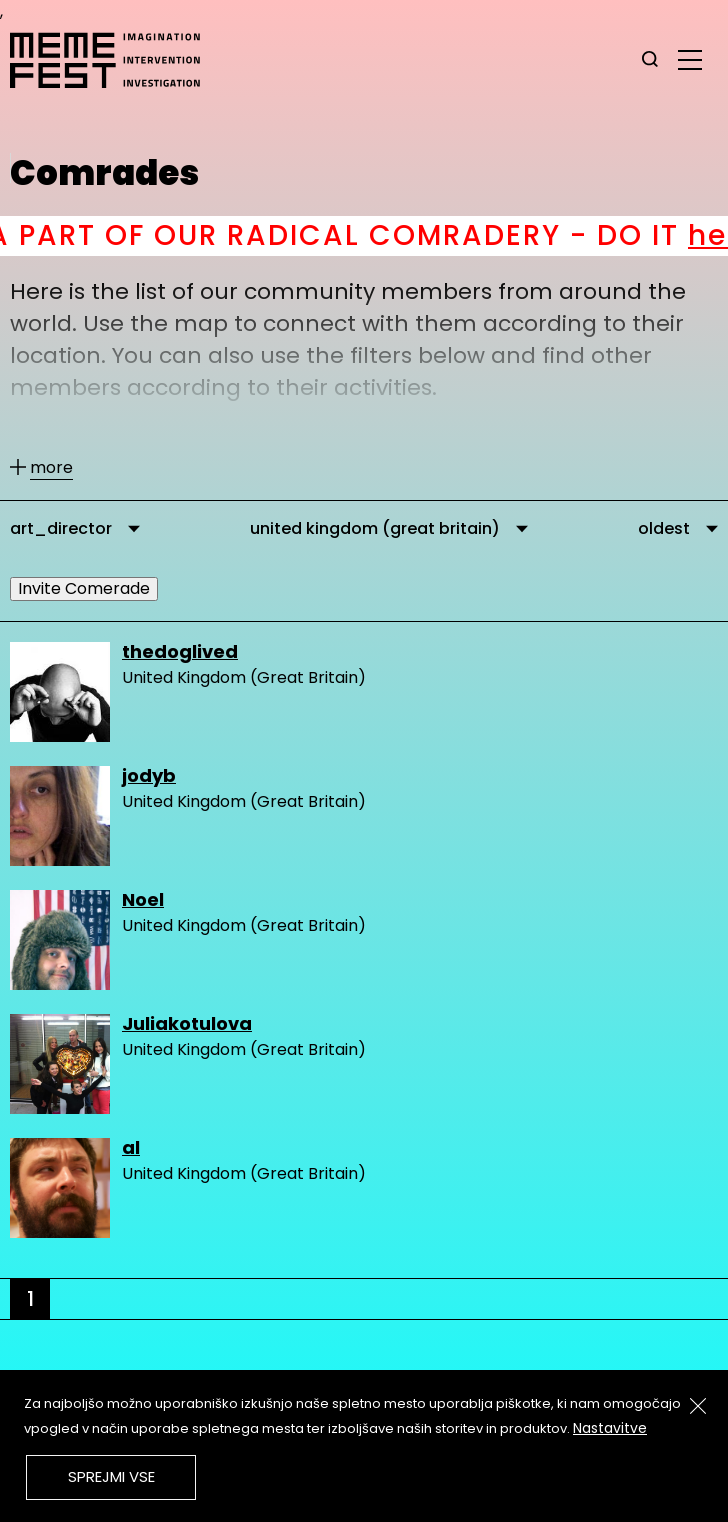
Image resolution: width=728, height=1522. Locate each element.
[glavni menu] (690, 59)
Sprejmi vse (111, 1476)
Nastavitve (610, 1428)
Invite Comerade (84, 588)
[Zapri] (698, 1406)
